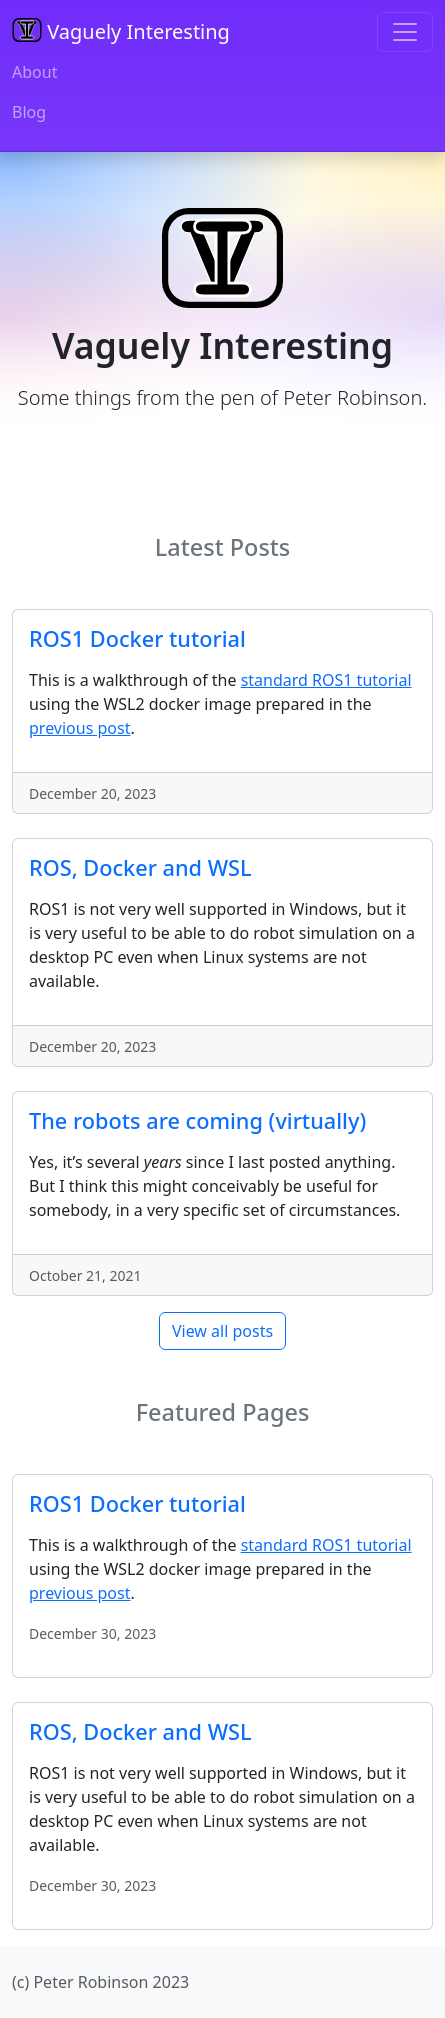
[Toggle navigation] (405, 32)
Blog (29, 112)
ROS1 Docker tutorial (137, 638)
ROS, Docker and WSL (140, 867)
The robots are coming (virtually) (197, 1120)
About (34, 72)
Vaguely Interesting (121, 31)
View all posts (222, 1331)
